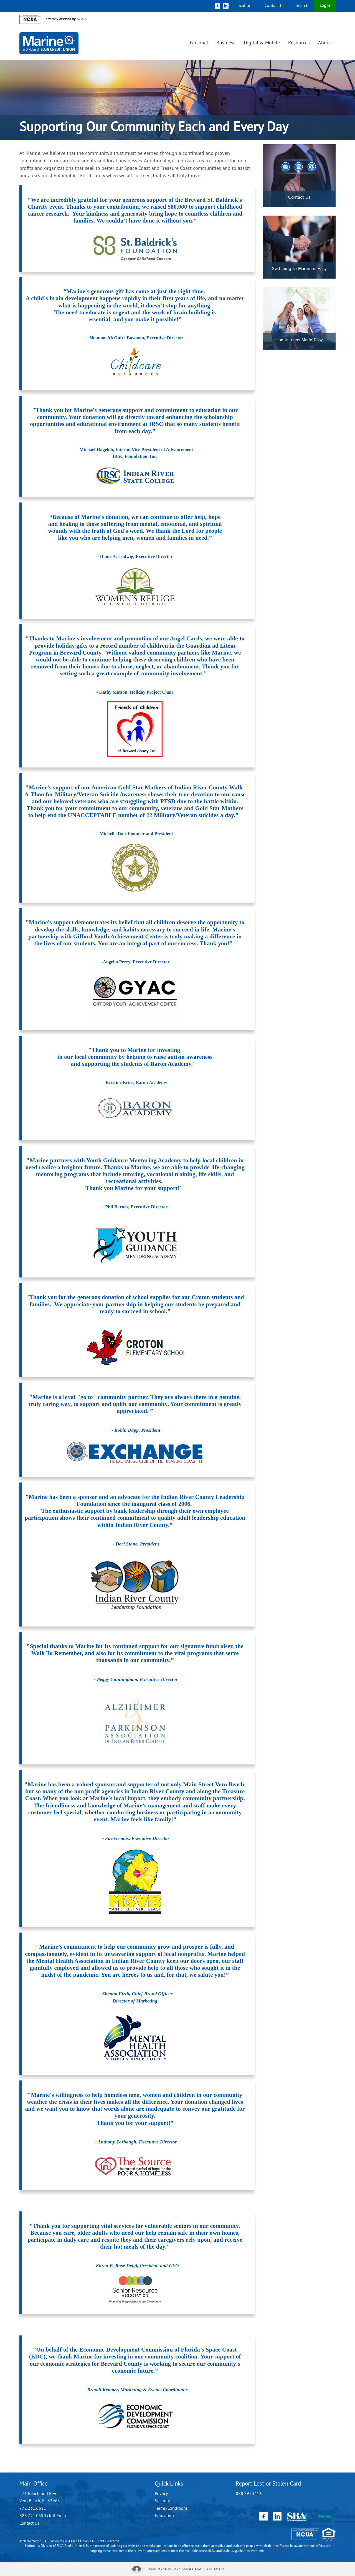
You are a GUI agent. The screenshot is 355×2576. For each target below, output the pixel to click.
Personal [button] (199, 43)
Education (164, 2516)
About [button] (324, 43)
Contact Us (275, 6)
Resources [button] (299, 43)
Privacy (161, 2494)
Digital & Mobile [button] (262, 43)
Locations (244, 6)
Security (162, 2501)
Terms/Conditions (171, 2508)
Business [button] (225, 43)
